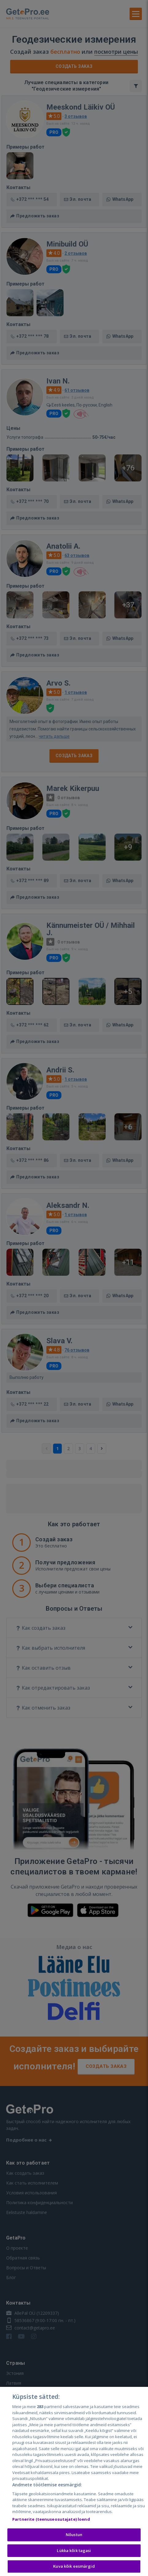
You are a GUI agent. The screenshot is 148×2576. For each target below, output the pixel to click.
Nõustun (74, 2535)
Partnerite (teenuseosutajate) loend (51, 2520)
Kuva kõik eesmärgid (74, 2567)
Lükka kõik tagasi (74, 2551)
